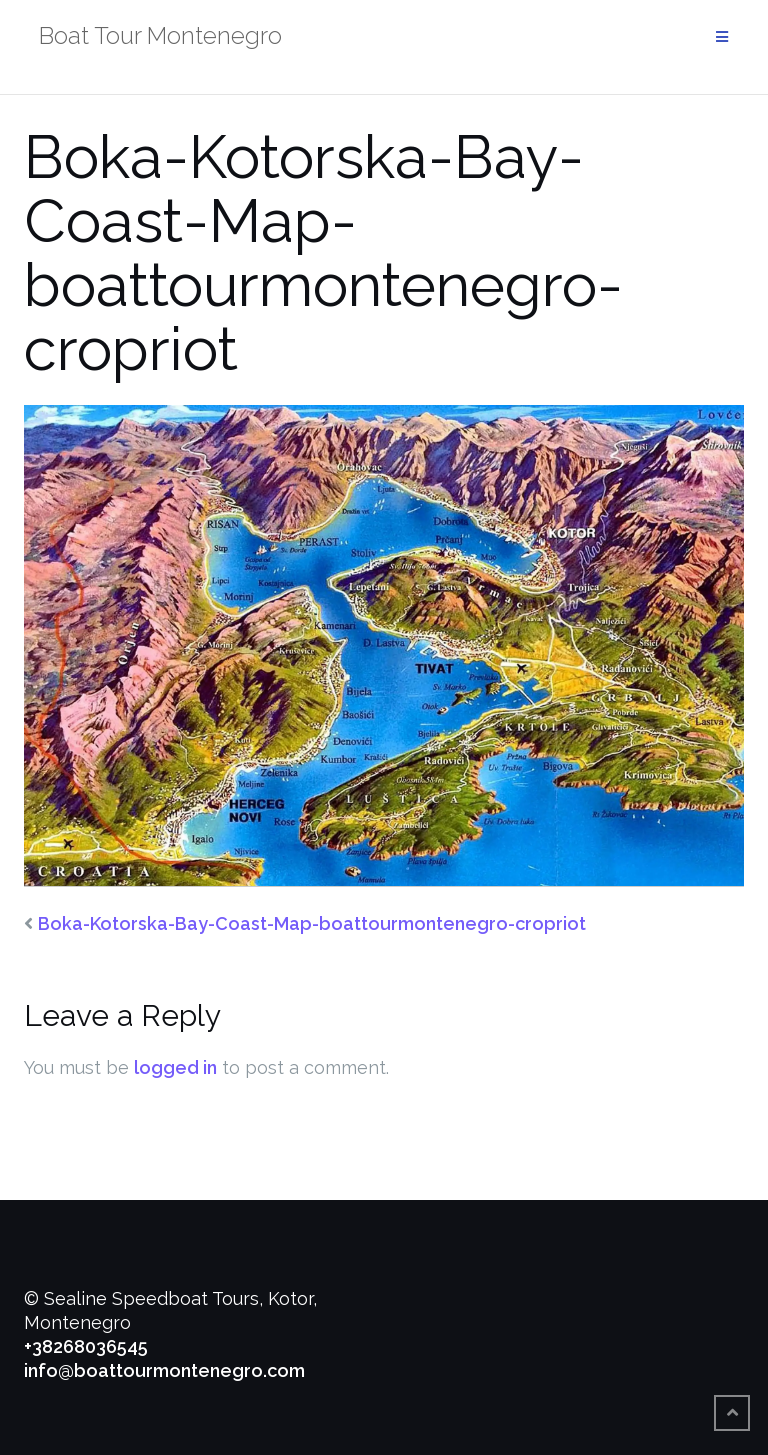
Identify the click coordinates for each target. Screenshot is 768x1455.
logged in (175, 1067)
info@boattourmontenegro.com (164, 1370)
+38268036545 (86, 1346)
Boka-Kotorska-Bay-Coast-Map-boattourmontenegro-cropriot (312, 923)
